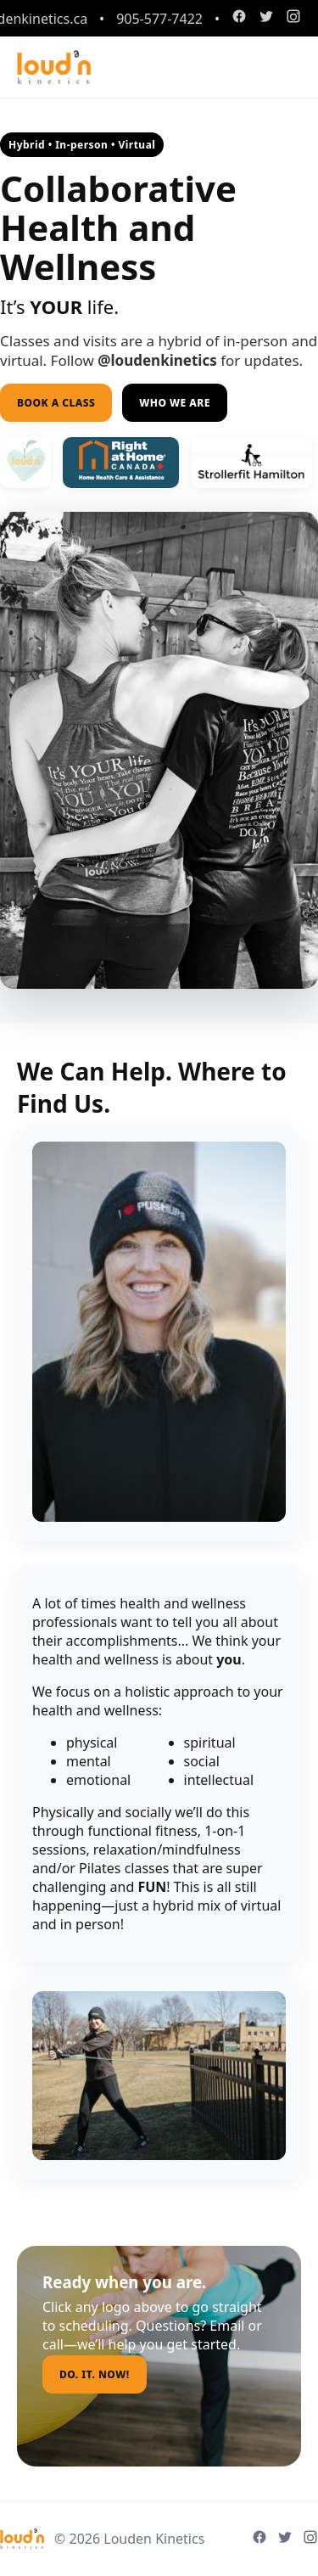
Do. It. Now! (94, 2374)
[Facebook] (239, 18)
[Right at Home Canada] (251, 462)
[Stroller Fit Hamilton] (121, 462)
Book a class (56, 403)
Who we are (174, 403)
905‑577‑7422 (159, 18)
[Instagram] (293, 18)
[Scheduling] (25, 462)
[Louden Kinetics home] (54, 67)
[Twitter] (266, 18)
